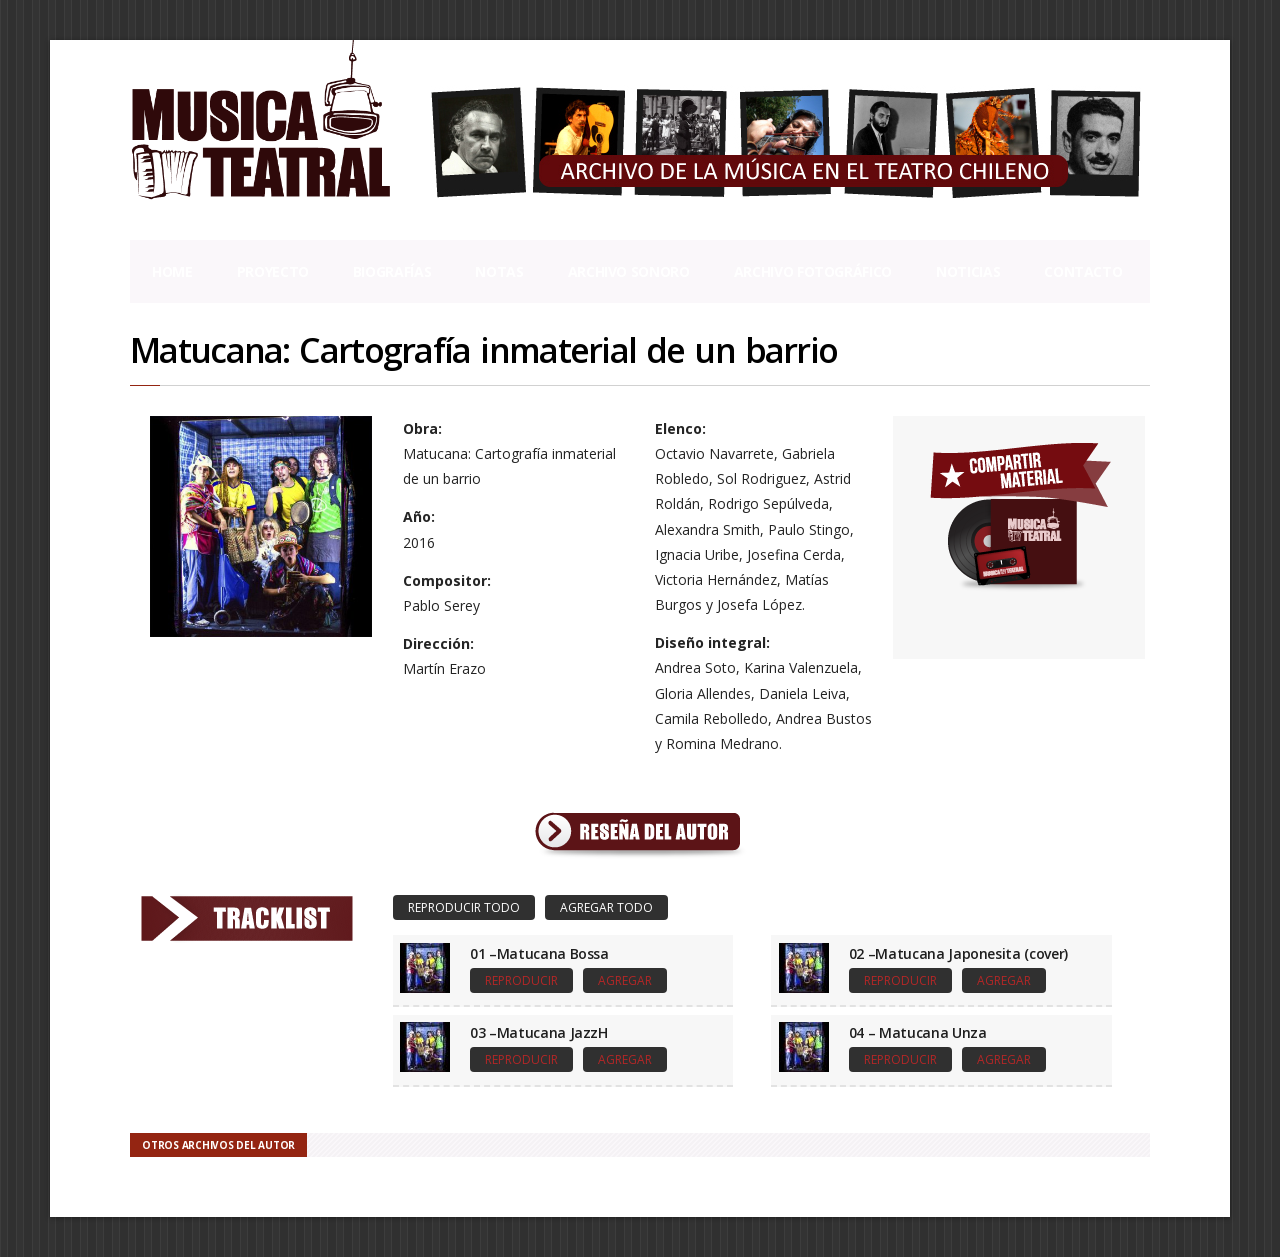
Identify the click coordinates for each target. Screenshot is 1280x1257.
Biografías (392, 271)
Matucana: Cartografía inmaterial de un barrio (483, 350)
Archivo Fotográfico (813, 271)
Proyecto (273, 271)
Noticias (968, 271)
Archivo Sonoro (629, 271)
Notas (499, 271)
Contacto (1083, 271)
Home (172, 271)
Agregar (625, 980)
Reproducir (521, 980)
